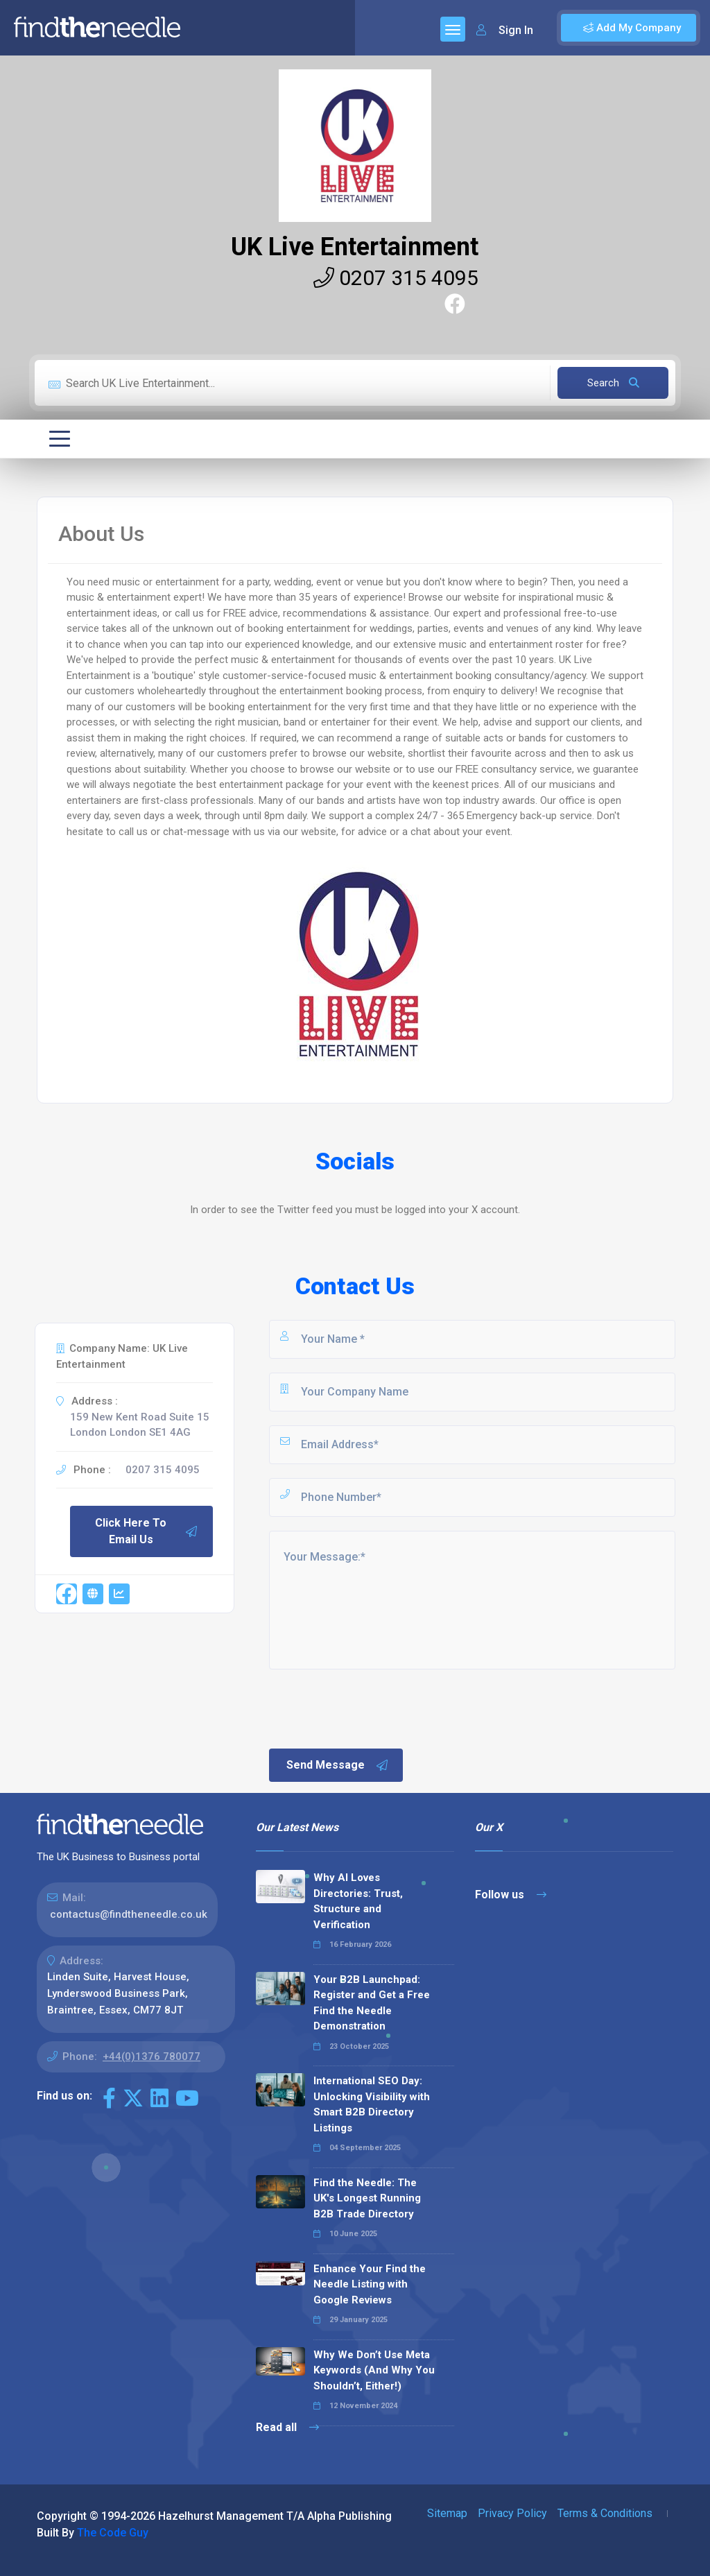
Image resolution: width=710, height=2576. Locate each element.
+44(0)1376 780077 (151, 2056)
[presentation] (372, 1708)
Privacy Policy (512, 2513)
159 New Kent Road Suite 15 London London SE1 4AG (139, 1425)
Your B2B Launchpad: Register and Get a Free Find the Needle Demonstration (371, 2003)
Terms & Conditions (604, 2513)
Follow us (510, 1894)
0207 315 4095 (395, 278)
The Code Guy (112, 2532)
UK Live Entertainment (354, 246)
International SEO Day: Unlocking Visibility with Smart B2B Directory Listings (371, 2104)
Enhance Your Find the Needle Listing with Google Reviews (369, 2284)
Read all (287, 2427)
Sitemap (447, 2513)
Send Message (337, 1765)
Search (613, 383)
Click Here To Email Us (146, 1531)
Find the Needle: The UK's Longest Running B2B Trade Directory (367, 2198)
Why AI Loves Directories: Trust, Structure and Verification (358, 1901)
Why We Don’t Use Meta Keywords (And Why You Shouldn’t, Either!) (374, 2370)
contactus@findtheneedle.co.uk (128, 1914)
